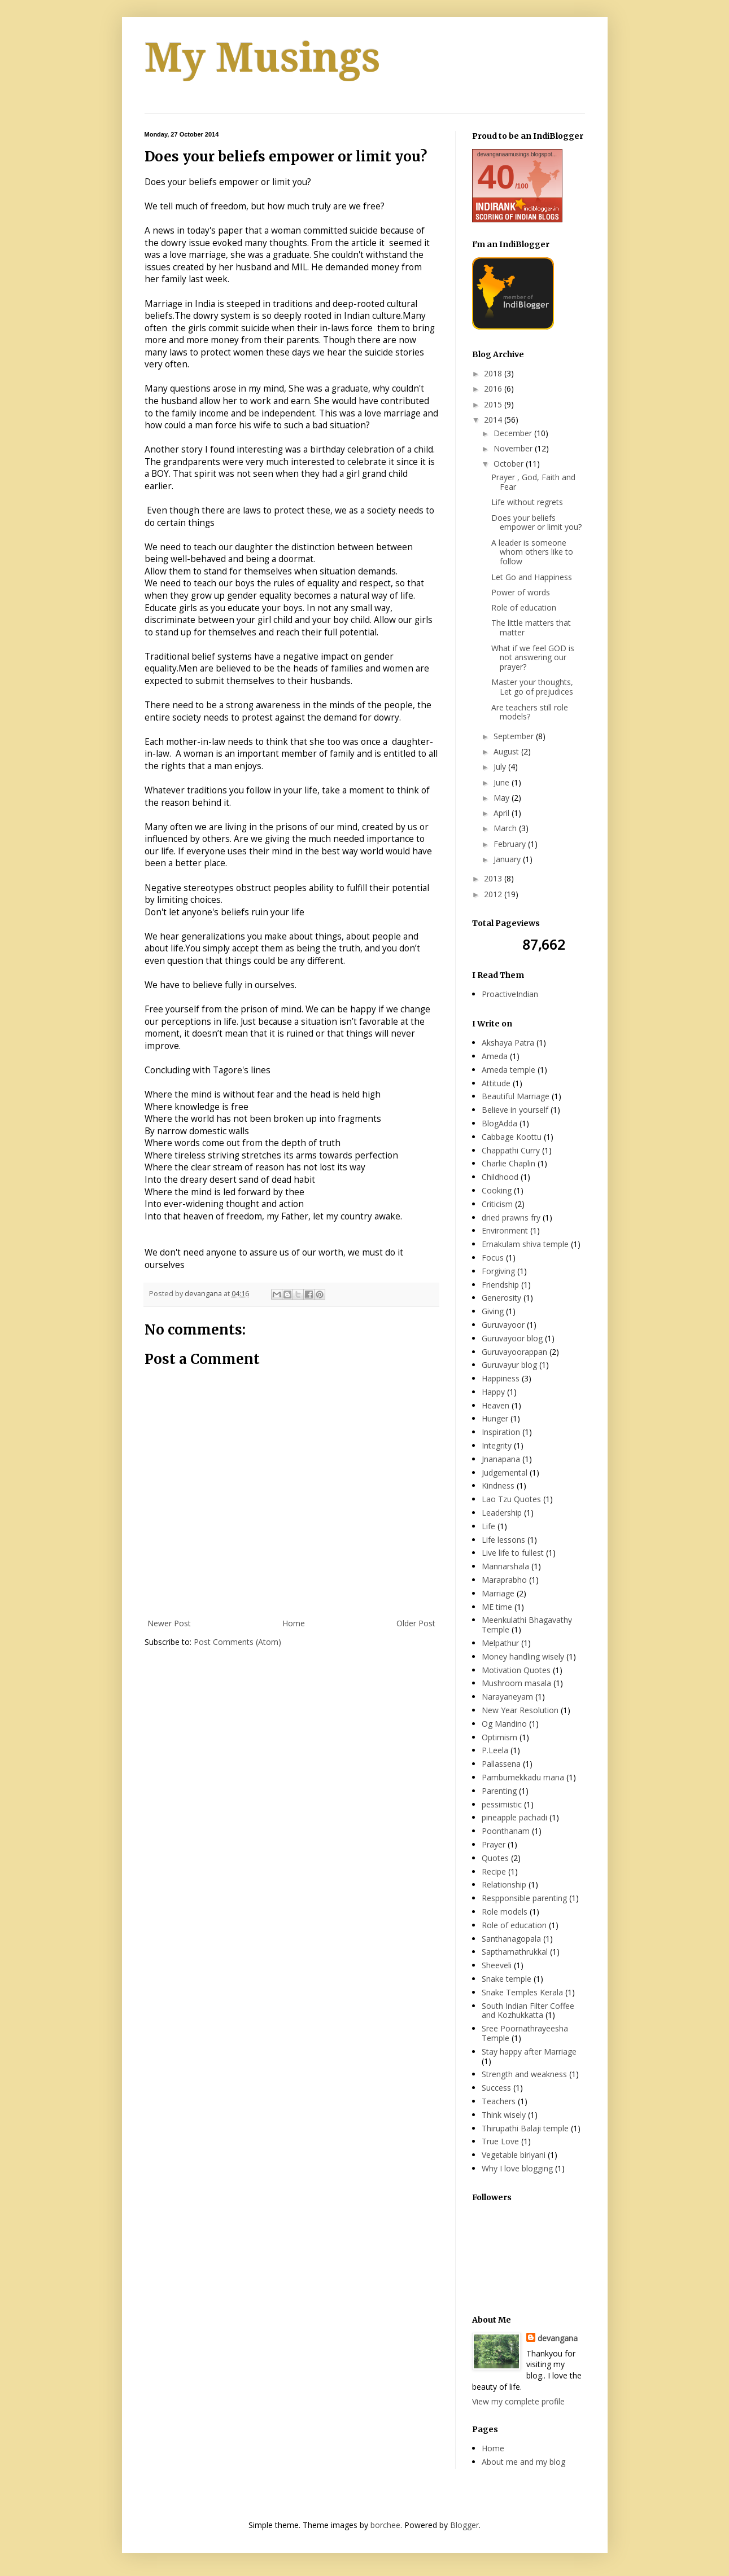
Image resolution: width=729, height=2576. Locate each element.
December (514, 433)
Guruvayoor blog (512, 1338)
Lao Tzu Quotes (511, 1499)
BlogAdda (499, 1123)
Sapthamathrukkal (515, 1951)
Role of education (523, 607)
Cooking (497, 1190)
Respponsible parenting (524, 1898)
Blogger (464, 2525)
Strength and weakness (524, 2074)
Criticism (497, 1204)
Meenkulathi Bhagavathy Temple (527, 1624)
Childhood (500, 1176)
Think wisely (504, 2114)
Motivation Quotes (516, 1670)
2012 (494, 894)
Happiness (501, 1378)
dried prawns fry (511, 1217)
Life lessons (503, 1539)
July (501, 766)
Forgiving (498, 1271)
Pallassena (501, 1763)
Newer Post (169, 1623)
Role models (504, 1911)
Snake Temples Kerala (522, 1992)
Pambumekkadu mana (523, 1777)
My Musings (263, 58)
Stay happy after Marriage (529, 2051)
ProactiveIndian (510, 994)
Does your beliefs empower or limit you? (536, 522)
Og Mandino (504, 1723)
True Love (500, 2141)
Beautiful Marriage (515, 1096)
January (508, 859)
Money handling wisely (523, 1656)
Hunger (495, 1418)
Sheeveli (497, 1965)
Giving (493, 1311)
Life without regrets (527, 502)
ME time (497, 1606)
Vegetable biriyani (513, 2154)
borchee (385, 2525)
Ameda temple (508, 1069)
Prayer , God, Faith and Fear (533, 482)
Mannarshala (505, 1566)
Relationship (504, 1884)
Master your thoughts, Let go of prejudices (532, 687)
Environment (505, 1230)
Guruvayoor (503, 1324)
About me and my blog (523, 2461)
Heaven (495, 1405)
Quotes (495, 1858)
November (514, 448)
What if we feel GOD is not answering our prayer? (532, 658)
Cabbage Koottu (512, 1136)
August (507, 751)
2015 (494, 404)
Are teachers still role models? (529, 712)
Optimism (499, 1737)
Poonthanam (506, 1830)
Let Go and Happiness (531, 577)
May (503, 797)
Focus (493, 1257)
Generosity (501, 1297)
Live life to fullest (513, 1552)
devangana (558, 2338)
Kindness (498, 1485)
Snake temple (506, 1978)
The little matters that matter (531, 627)
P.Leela (495, 1750)
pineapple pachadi (514, 1817)
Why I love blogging (517, 2168)
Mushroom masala (516, 1683)
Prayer (493, 1844)
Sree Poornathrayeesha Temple (525, 2033)
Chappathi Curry (511, 1150)
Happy (493, 1391)
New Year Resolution (520, 1710)
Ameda (495, 1056)
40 (497, 177)
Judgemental (504, 1472)
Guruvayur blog (509, 1364)
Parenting (499, 1790)
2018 (494, 373)
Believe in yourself (515, 1109)
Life (488, 1526)
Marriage (498, 1593)
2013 (494, 878)
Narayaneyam (507, 1696)
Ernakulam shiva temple (525, 1244)
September (515, 736)
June (503, 782)
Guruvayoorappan (514, 1351)
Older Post (415, 1623)
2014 (494, 419)
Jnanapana (501, 1459)
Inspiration (501, 1432)
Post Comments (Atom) (237, 1641)
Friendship (500, 1284)
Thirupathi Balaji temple (525, 2128)
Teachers (499, 2101)
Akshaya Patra (508, 1042)
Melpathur (500, 1643)
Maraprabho (504, 1579)
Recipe (494, 1871)
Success (496, 2087)
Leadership (502, 1512)
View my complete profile (518, 2401)
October (510, 463)
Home (293, 1623)
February (511, 844)
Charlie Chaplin (508, 1163)
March (506, 828)
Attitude (496, 1083)
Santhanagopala (511, 1938)
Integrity (497, 1445)
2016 (494, 388)
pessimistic (502, 1804)
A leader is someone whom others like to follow (532, 552)
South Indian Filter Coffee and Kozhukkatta (528, 2010)
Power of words (520, 592)
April (503, 813)
